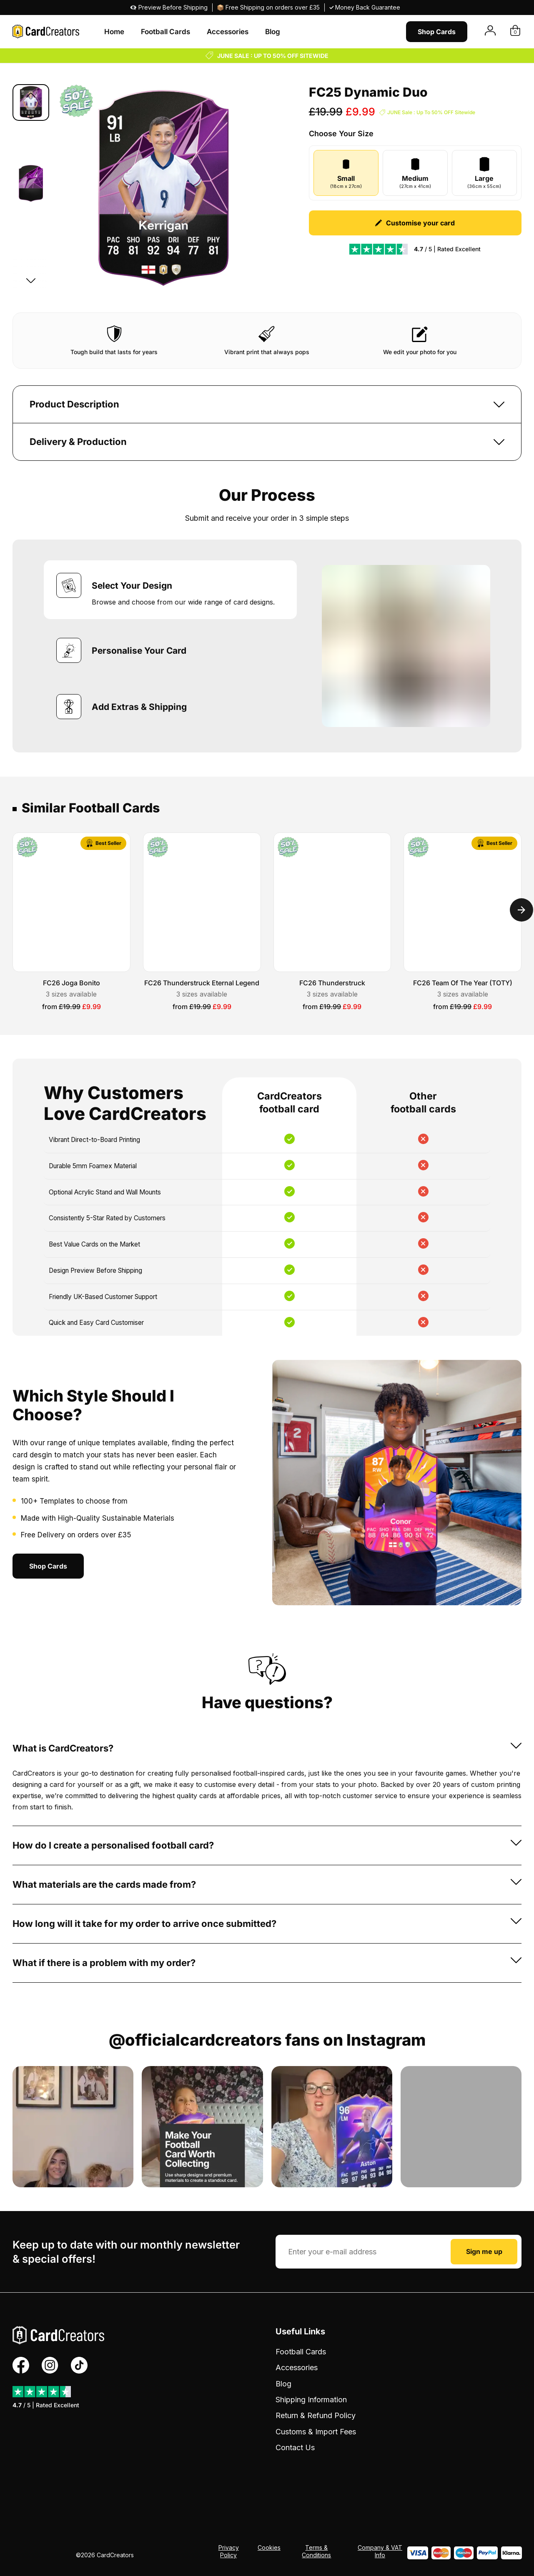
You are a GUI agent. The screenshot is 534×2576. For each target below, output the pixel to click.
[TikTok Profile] (79, 2365)
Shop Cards (437, 31)
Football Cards (165, 31)
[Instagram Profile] (50, 2365)
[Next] (31, 279)
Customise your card (415, 223)
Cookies (269, 2547)
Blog (272, 31)
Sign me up (484, 2251)
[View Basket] (515, 31)
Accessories (227, 31)
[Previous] (31, 96)
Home (114, 31)
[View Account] (490, 31)
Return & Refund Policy (316, 2415)
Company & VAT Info (380, 2551)
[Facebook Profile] (21, 2365)
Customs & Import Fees (316, 2431)
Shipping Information (311, 2399)
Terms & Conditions (316, 2551)
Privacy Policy (228, 2551)
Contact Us (295, 2447)
